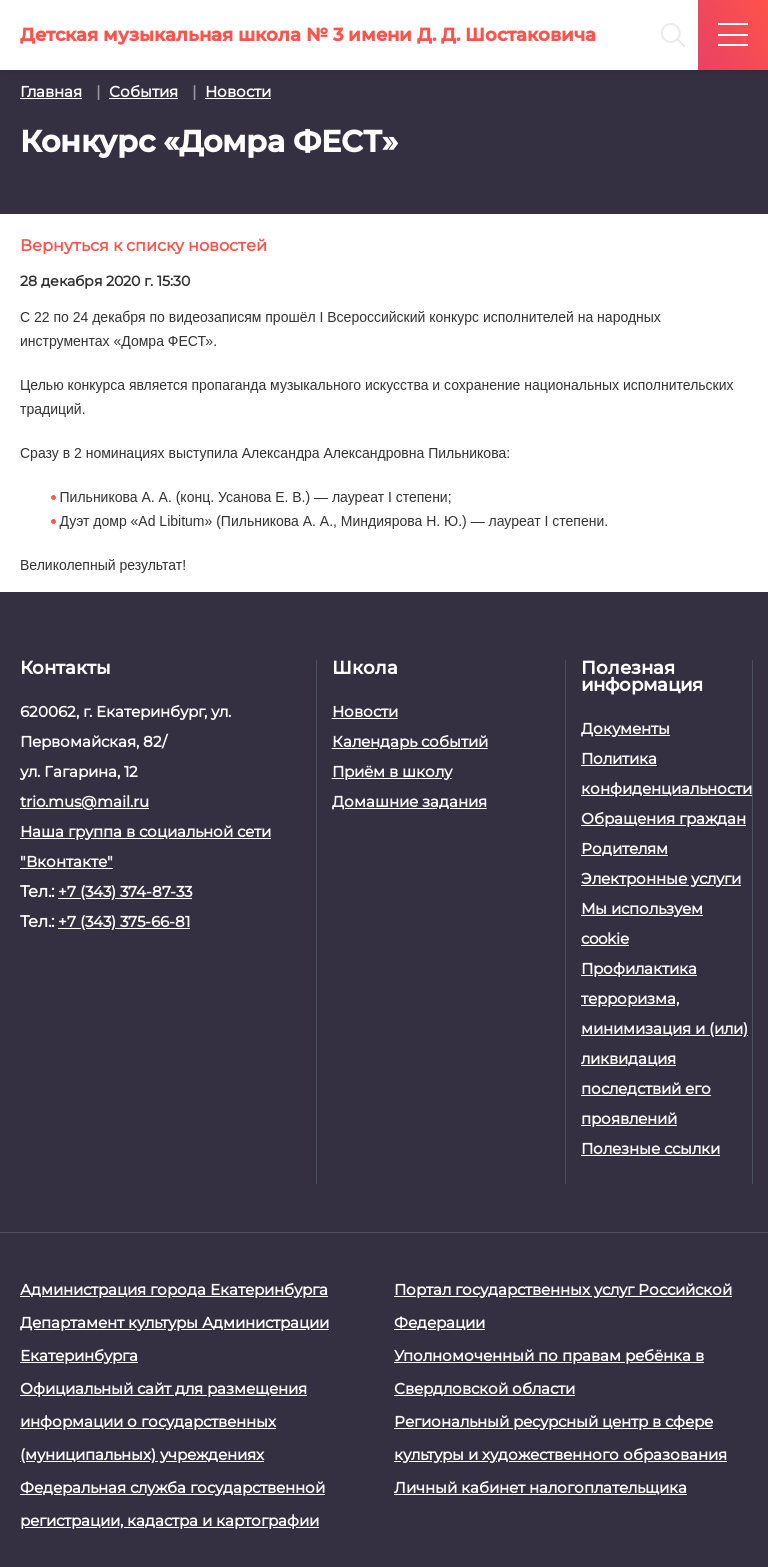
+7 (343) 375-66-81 (124, 921)
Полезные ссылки (650, 1148)
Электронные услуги (661, 878)
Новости (365, 711)
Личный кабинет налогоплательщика (540, 1487)
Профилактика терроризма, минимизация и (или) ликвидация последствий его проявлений (664, 1043)
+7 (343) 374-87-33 (125, 891)
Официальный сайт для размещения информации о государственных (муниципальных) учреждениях (163, 1421)
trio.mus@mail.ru (84, 801)
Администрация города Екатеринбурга (174, 1289)
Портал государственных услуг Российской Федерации (563, 1306)
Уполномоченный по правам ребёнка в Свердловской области (549, 1372)
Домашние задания (409, 801)
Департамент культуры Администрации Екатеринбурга (174, 1339)
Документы (625, 728)
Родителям (624, 848)
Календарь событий (410, 741)
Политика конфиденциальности (664, 773)
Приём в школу (392, 771)
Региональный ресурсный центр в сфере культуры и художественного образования (560, 1438)
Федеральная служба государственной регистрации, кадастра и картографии (172, 1504)
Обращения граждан (663, 818)
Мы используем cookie (642, 923)
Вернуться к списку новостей (143, 245)
